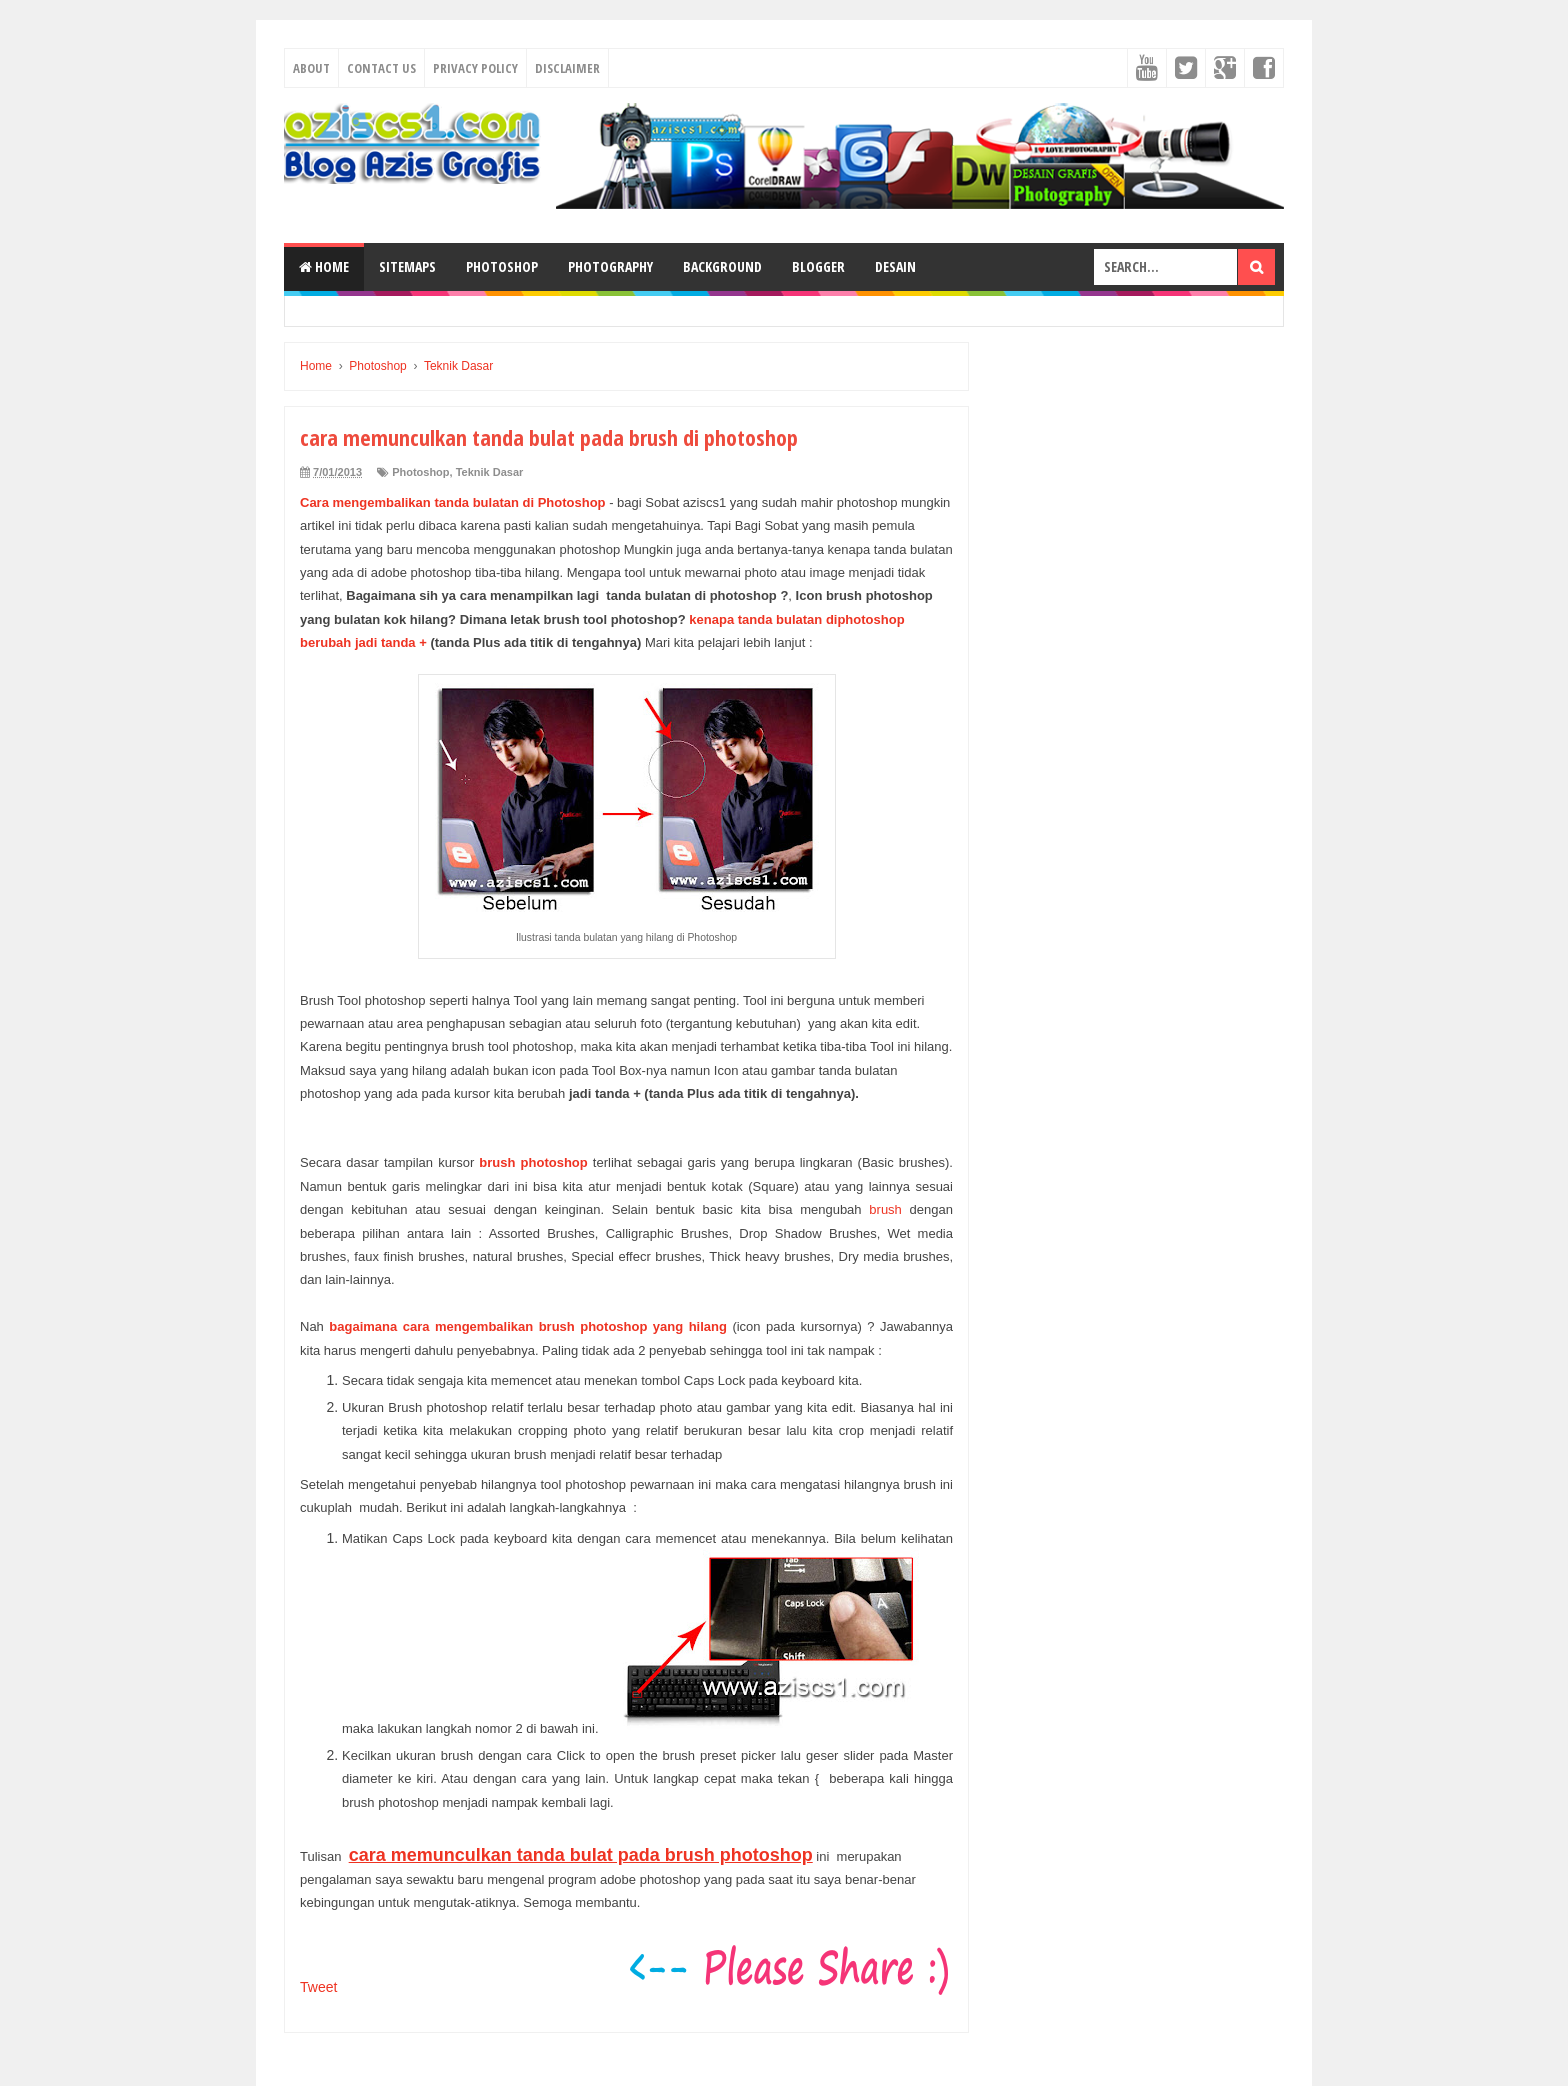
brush (885, 1209)
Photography (610, 266)
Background (722, 266)
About (311, 68)
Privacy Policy (475, 68)
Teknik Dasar (490, 472)
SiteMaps (407, 266)
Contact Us (381, 68)
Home (324, 266)
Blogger (818, 266)
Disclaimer (567, 68)
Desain (895, 266)
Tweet (318, 1987)
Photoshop (502, 266)
